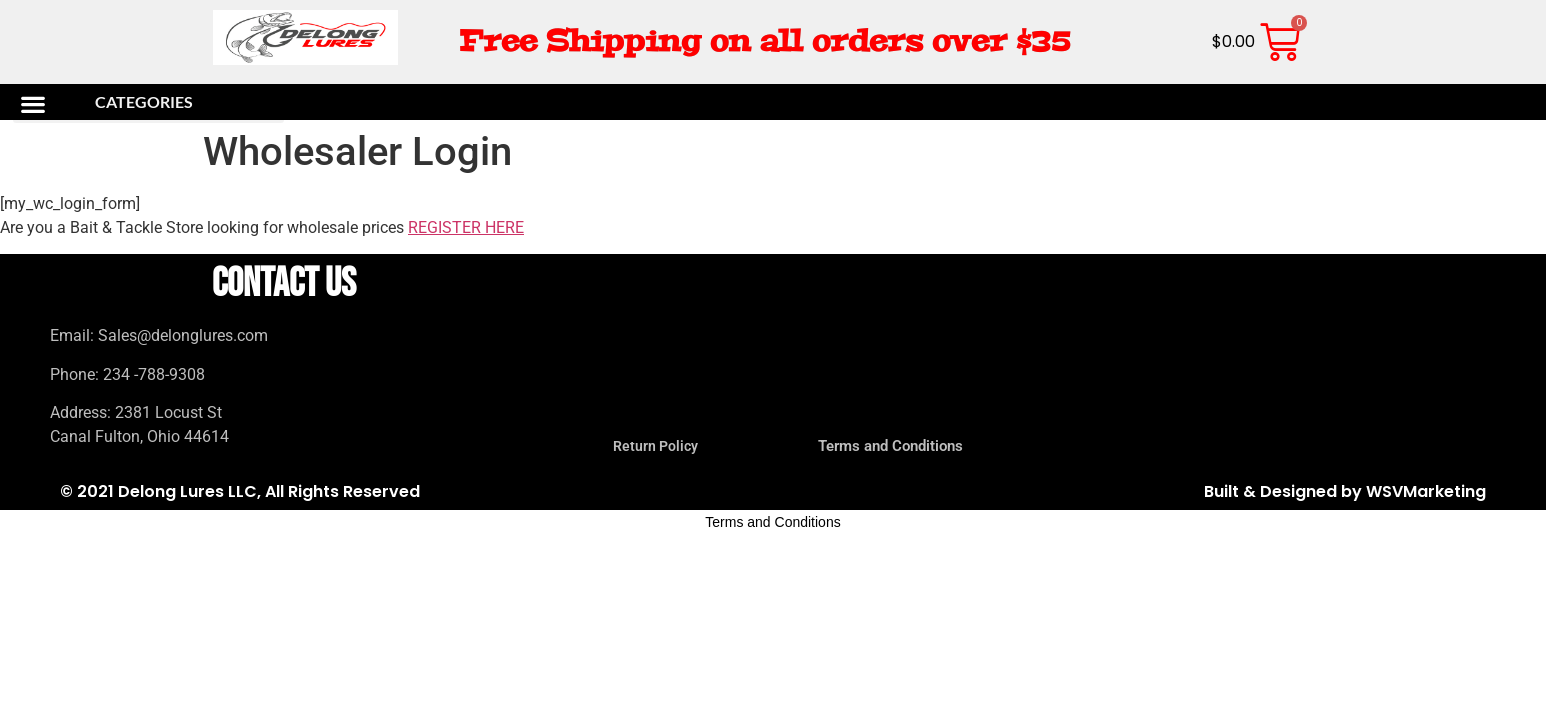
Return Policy (655, 446)
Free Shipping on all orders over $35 (764, 41)
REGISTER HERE (466, 227)
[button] (148, 103)
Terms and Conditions (890, 446)
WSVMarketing (1426, 491)
